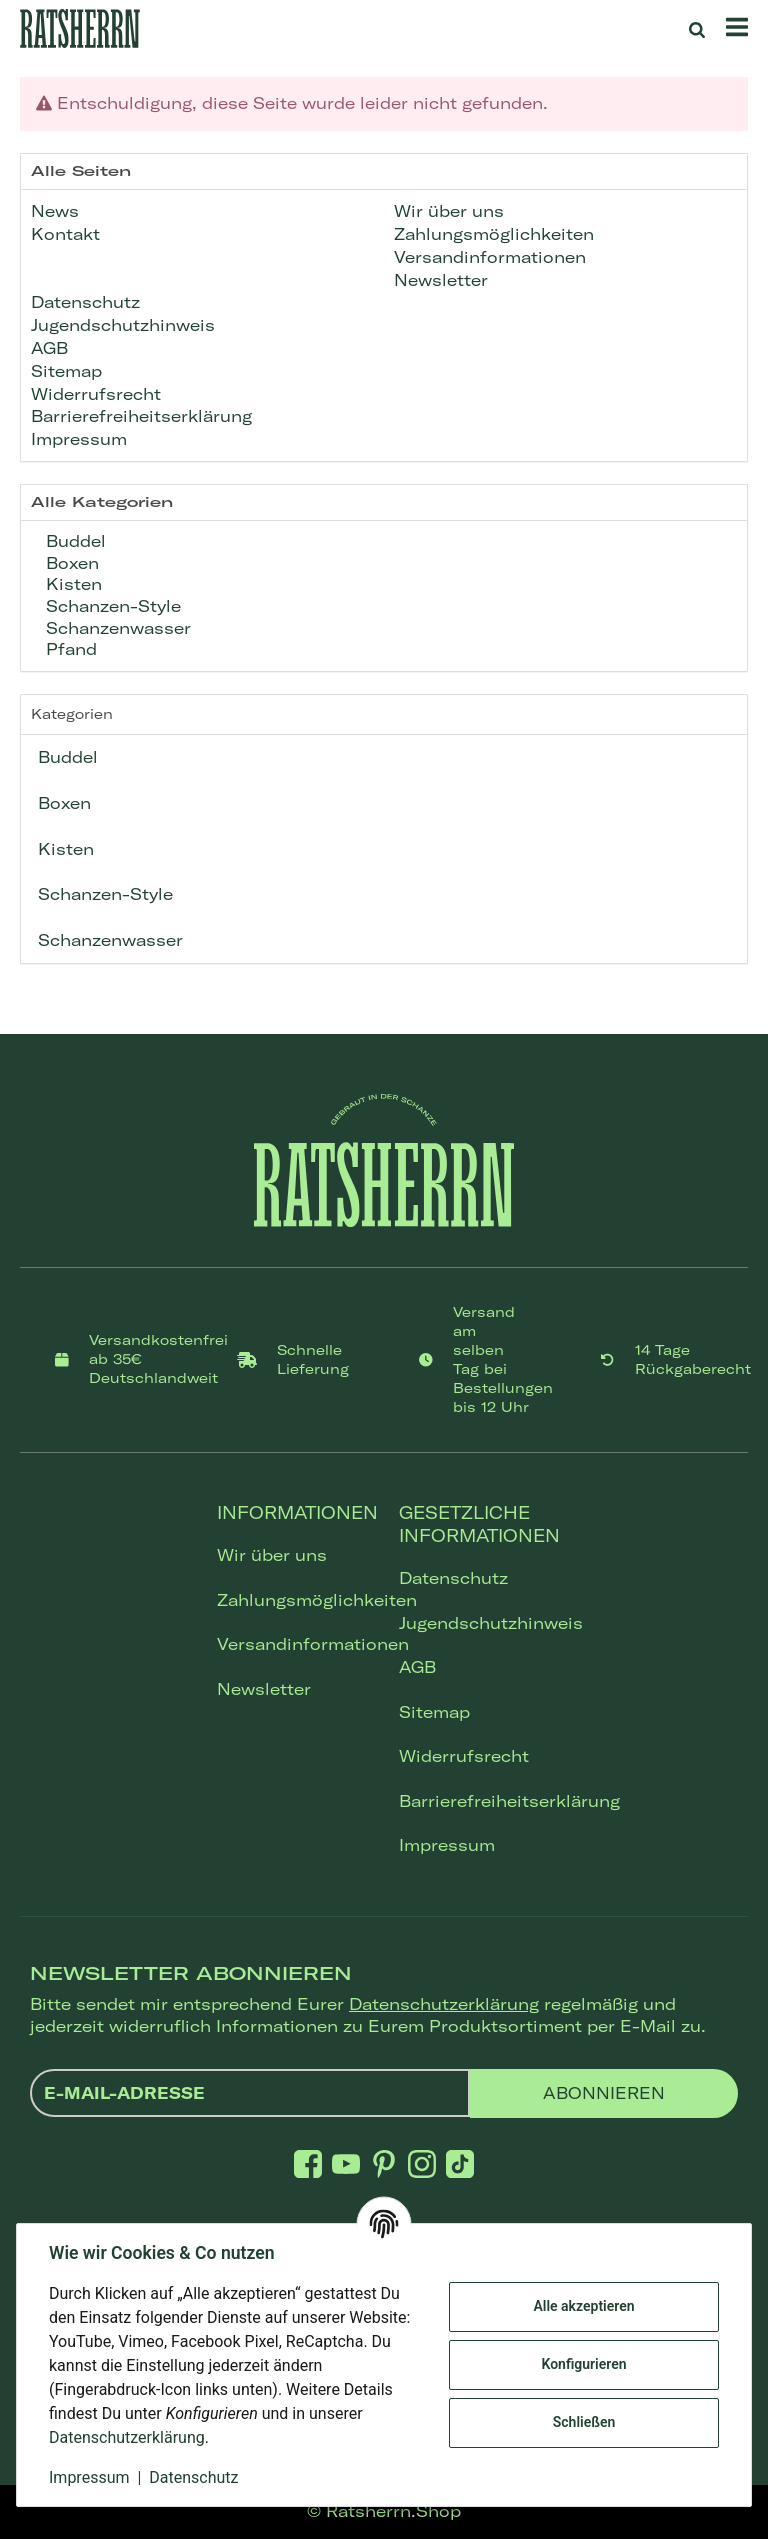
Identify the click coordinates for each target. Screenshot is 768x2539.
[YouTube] (346, 2163)
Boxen (70, 563)
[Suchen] (697, 29)
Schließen (584, 2422)
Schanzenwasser (116, 628)
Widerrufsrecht (464, 1756)
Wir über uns (272, 1555)
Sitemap (434, 1712)
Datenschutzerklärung (444, 2004)
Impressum (447, 1845)
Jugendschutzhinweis (475, 1623)
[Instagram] (422, 2163)
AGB (417, 1667)
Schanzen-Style (111, 606)
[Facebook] (308, 2163)
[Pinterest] (384, 2163)
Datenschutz (453, 1578)
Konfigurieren (583, 2364)
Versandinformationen (293, 1644)
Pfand (69, 649)
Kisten (71, 584)
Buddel (73, 541)
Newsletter (264, 1689)
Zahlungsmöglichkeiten (293, 1600)
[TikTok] (460, 2163)
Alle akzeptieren (583, 2306)
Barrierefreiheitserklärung (475, 1801)
